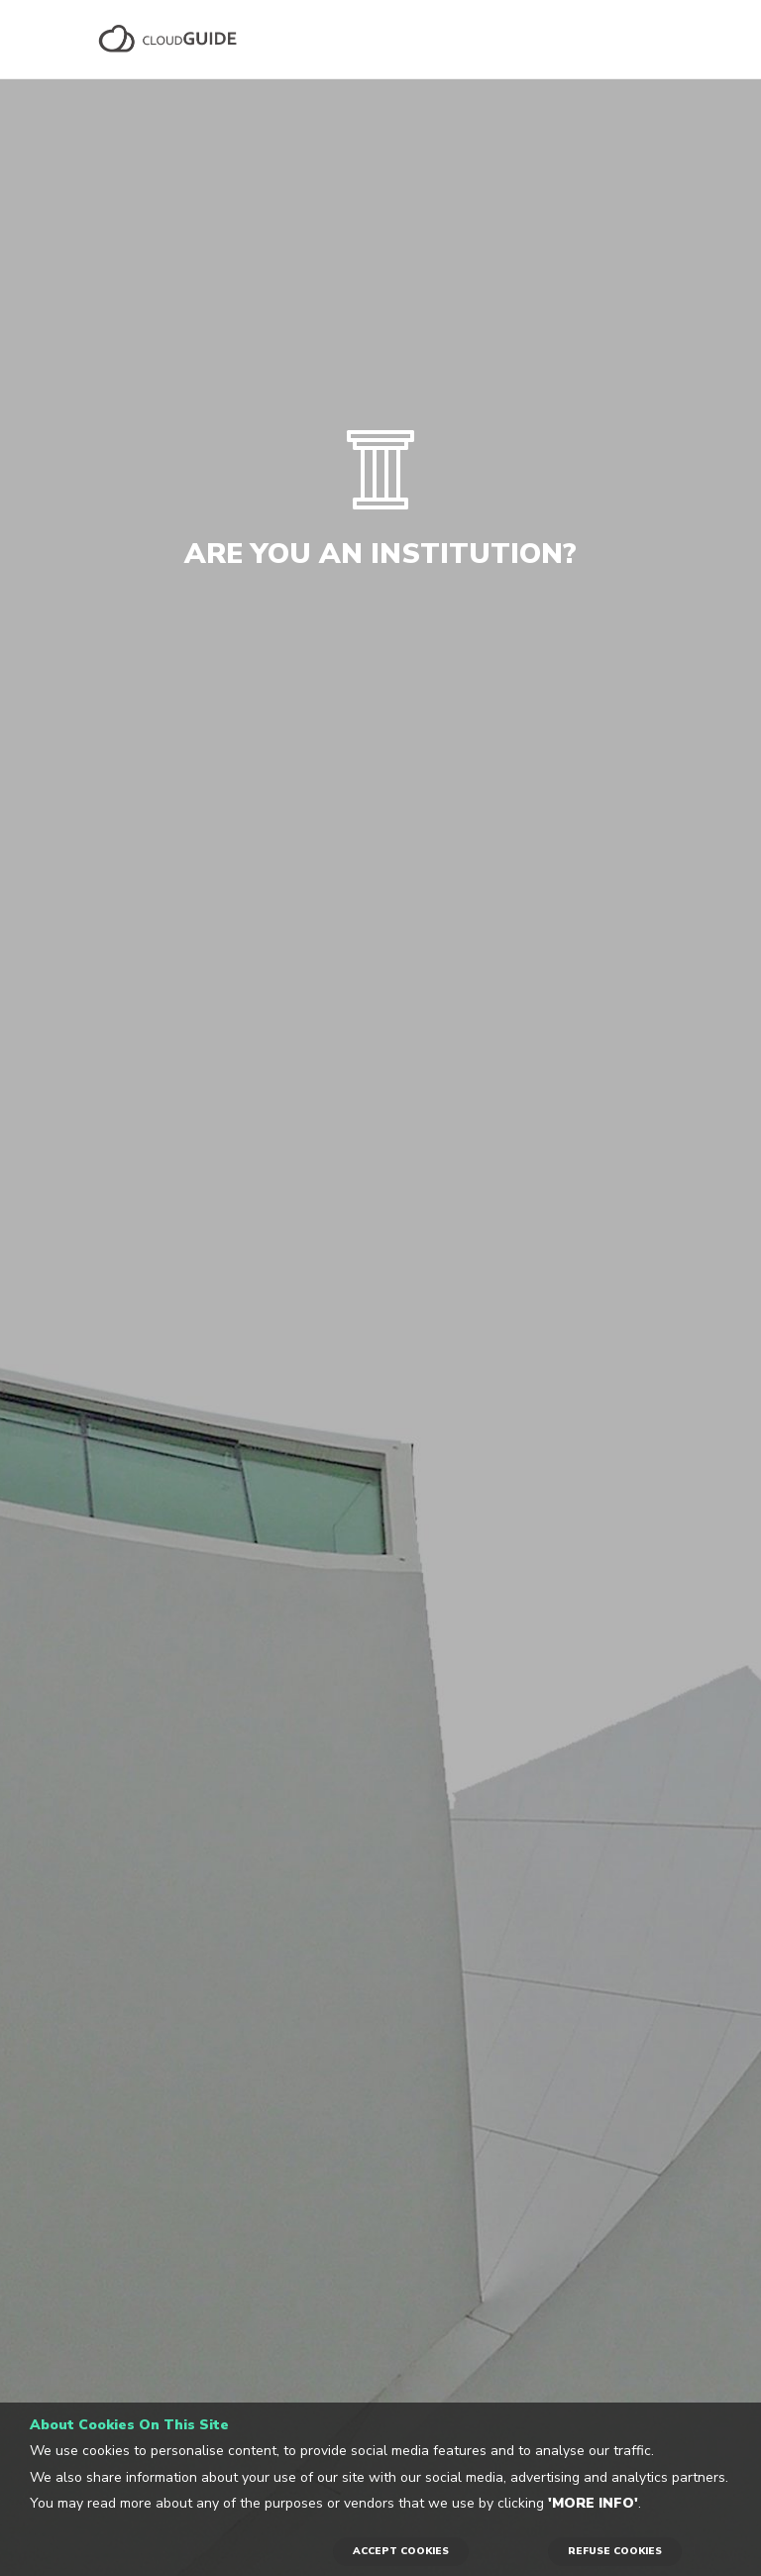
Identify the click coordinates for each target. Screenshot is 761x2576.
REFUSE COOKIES (615, 2551)
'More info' (593, 2503)
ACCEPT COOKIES (401, 2551)
